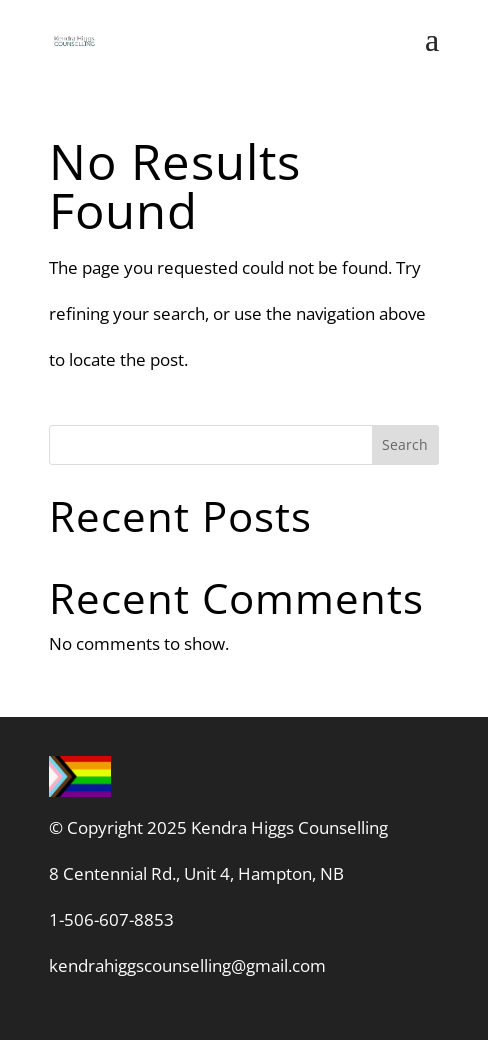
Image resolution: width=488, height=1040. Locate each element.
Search (405, 444)
